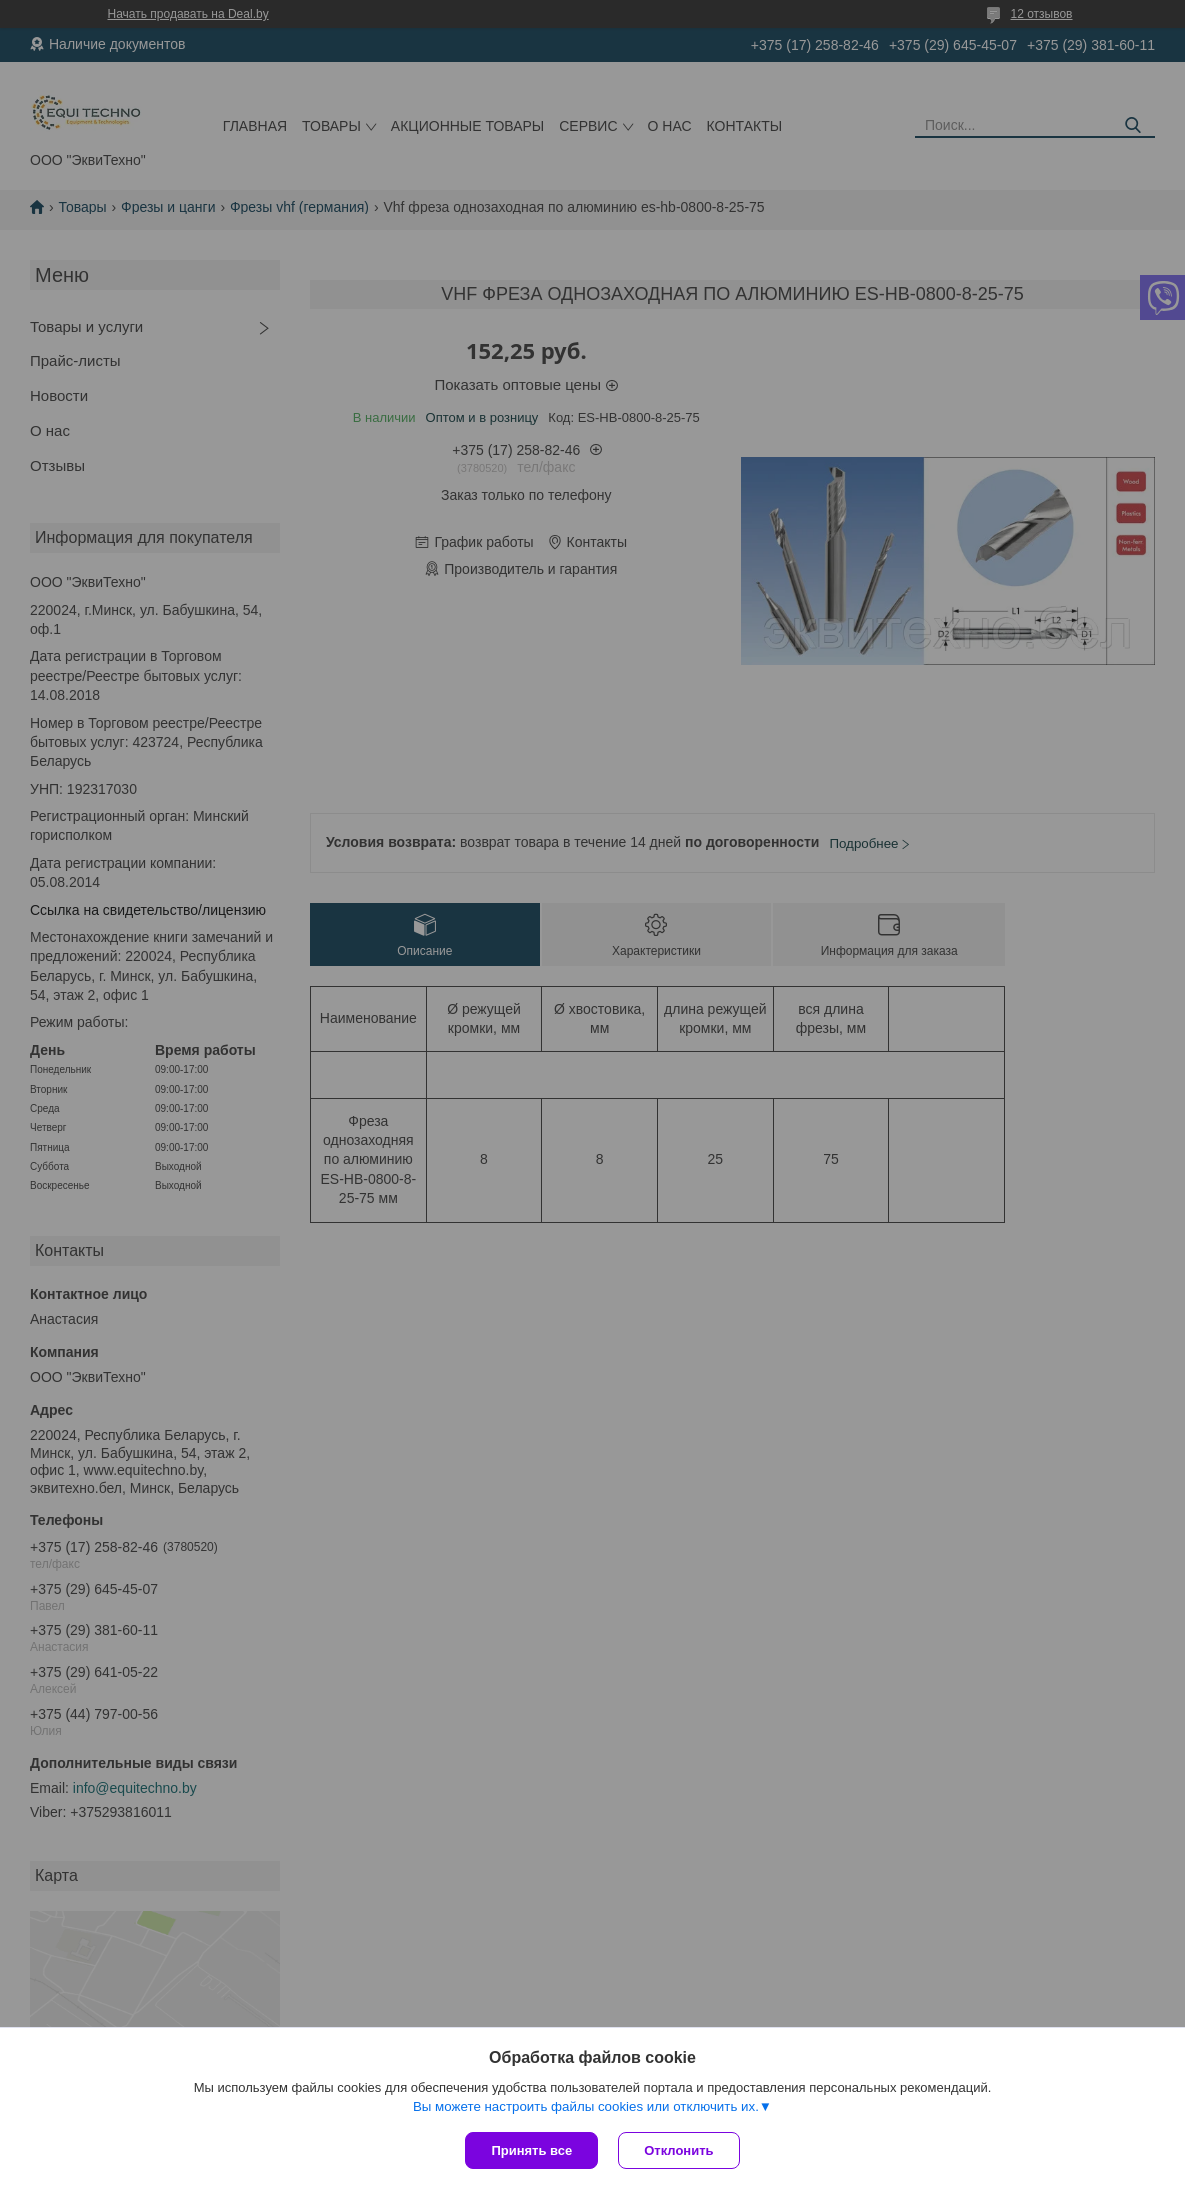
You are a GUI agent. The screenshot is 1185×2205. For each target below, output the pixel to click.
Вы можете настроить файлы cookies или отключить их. (586, 2106)
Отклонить (678, 2150)
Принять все (531, 2150)
